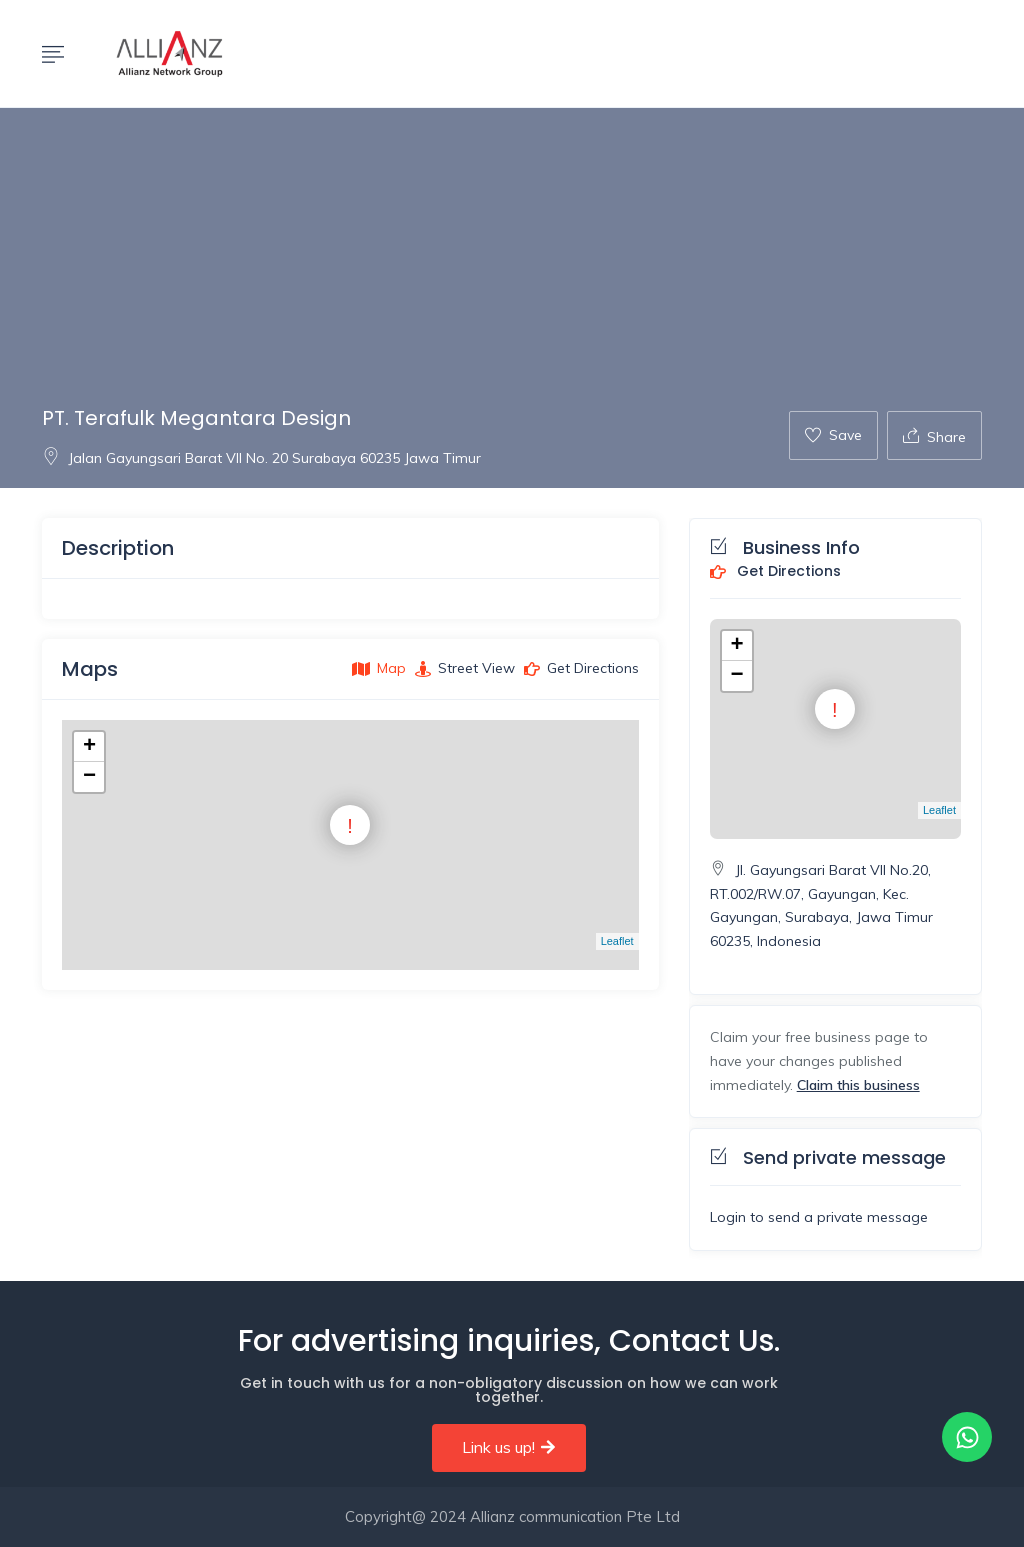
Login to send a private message (819, 1217)
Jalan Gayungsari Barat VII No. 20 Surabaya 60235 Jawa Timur (261, 458)
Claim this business (858, 1085)
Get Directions (775, 572)
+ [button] (89, 747)
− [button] (89, 777)
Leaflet (617, 941)
